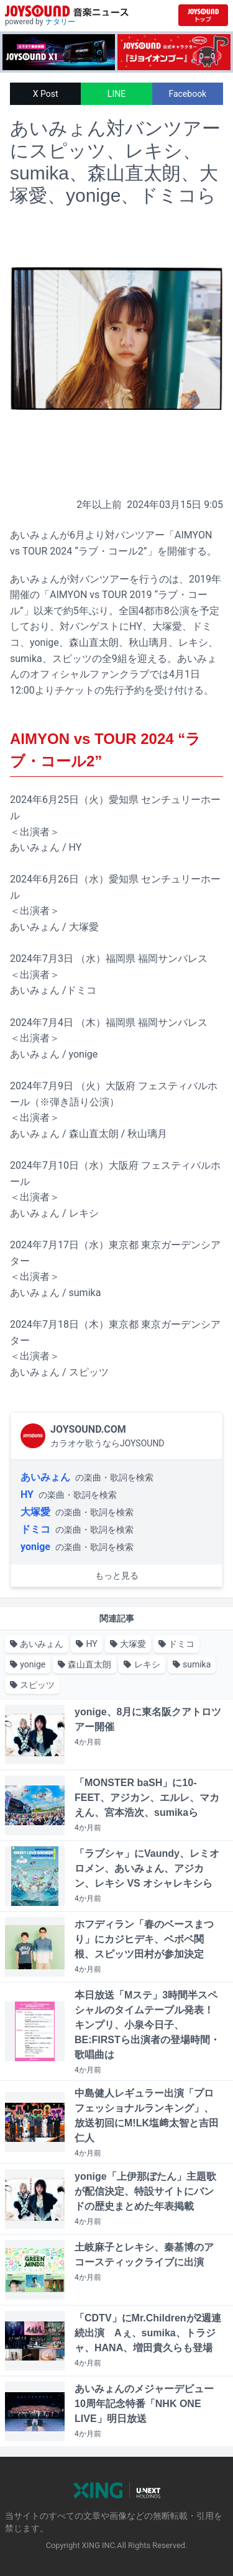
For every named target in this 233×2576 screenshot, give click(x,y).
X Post (45, 94)
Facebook (187, 94)
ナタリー (60, 21)
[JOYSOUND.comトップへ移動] (203, 15)
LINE (116, 94)
